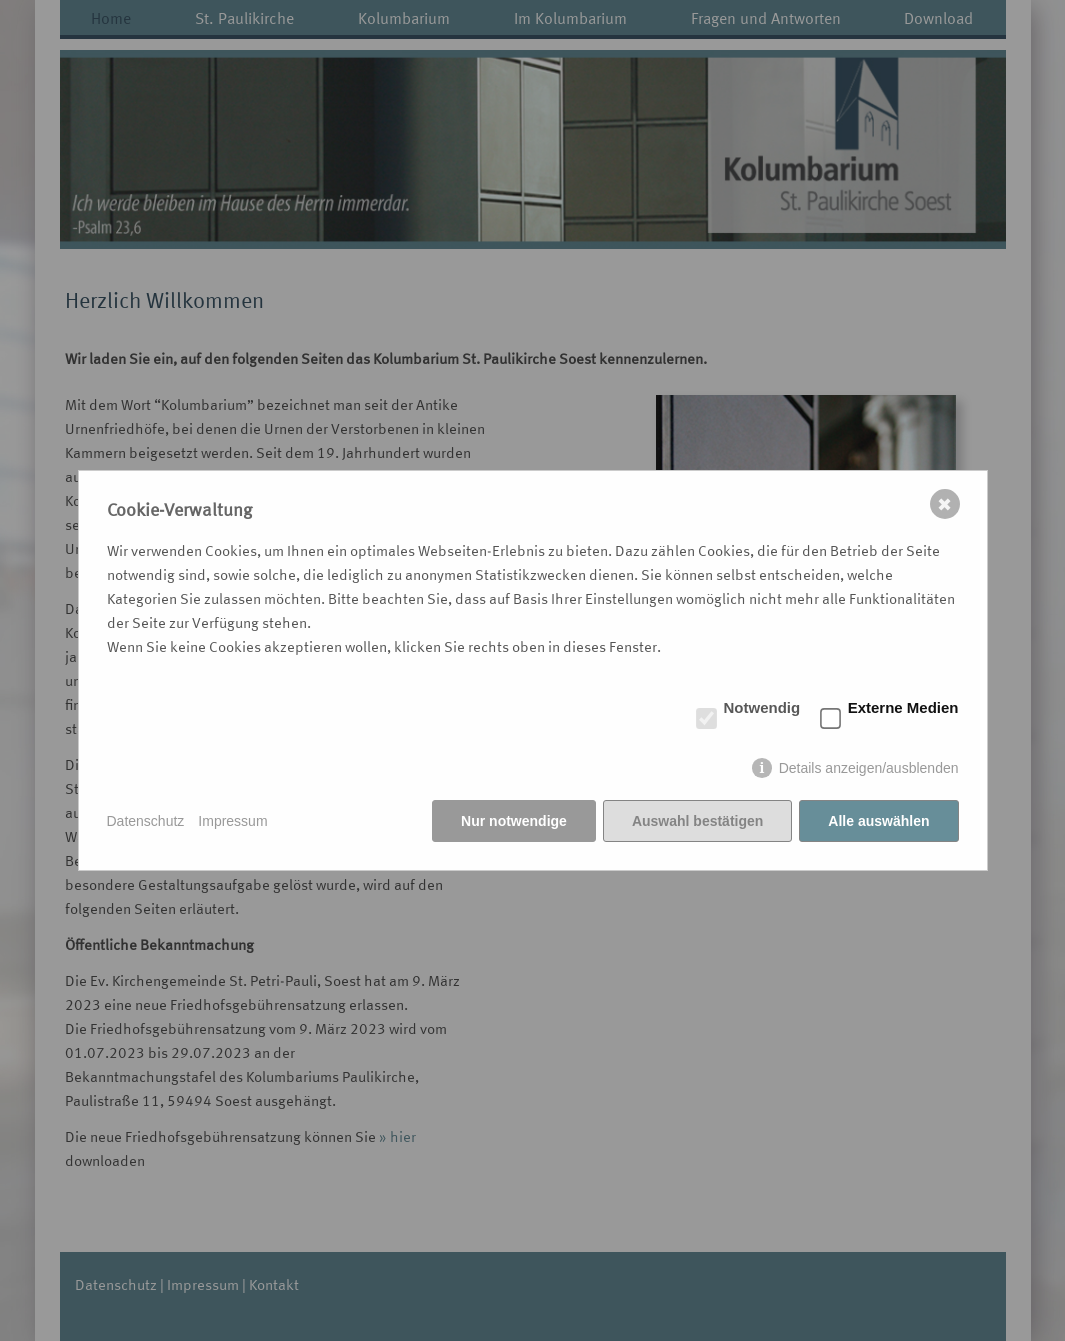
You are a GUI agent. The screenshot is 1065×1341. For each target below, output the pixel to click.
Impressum (232, 821)
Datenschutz (146, 821)
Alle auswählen (878, 821)
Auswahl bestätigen (697, 821)
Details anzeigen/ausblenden (869, 768)
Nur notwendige (514, 821)
